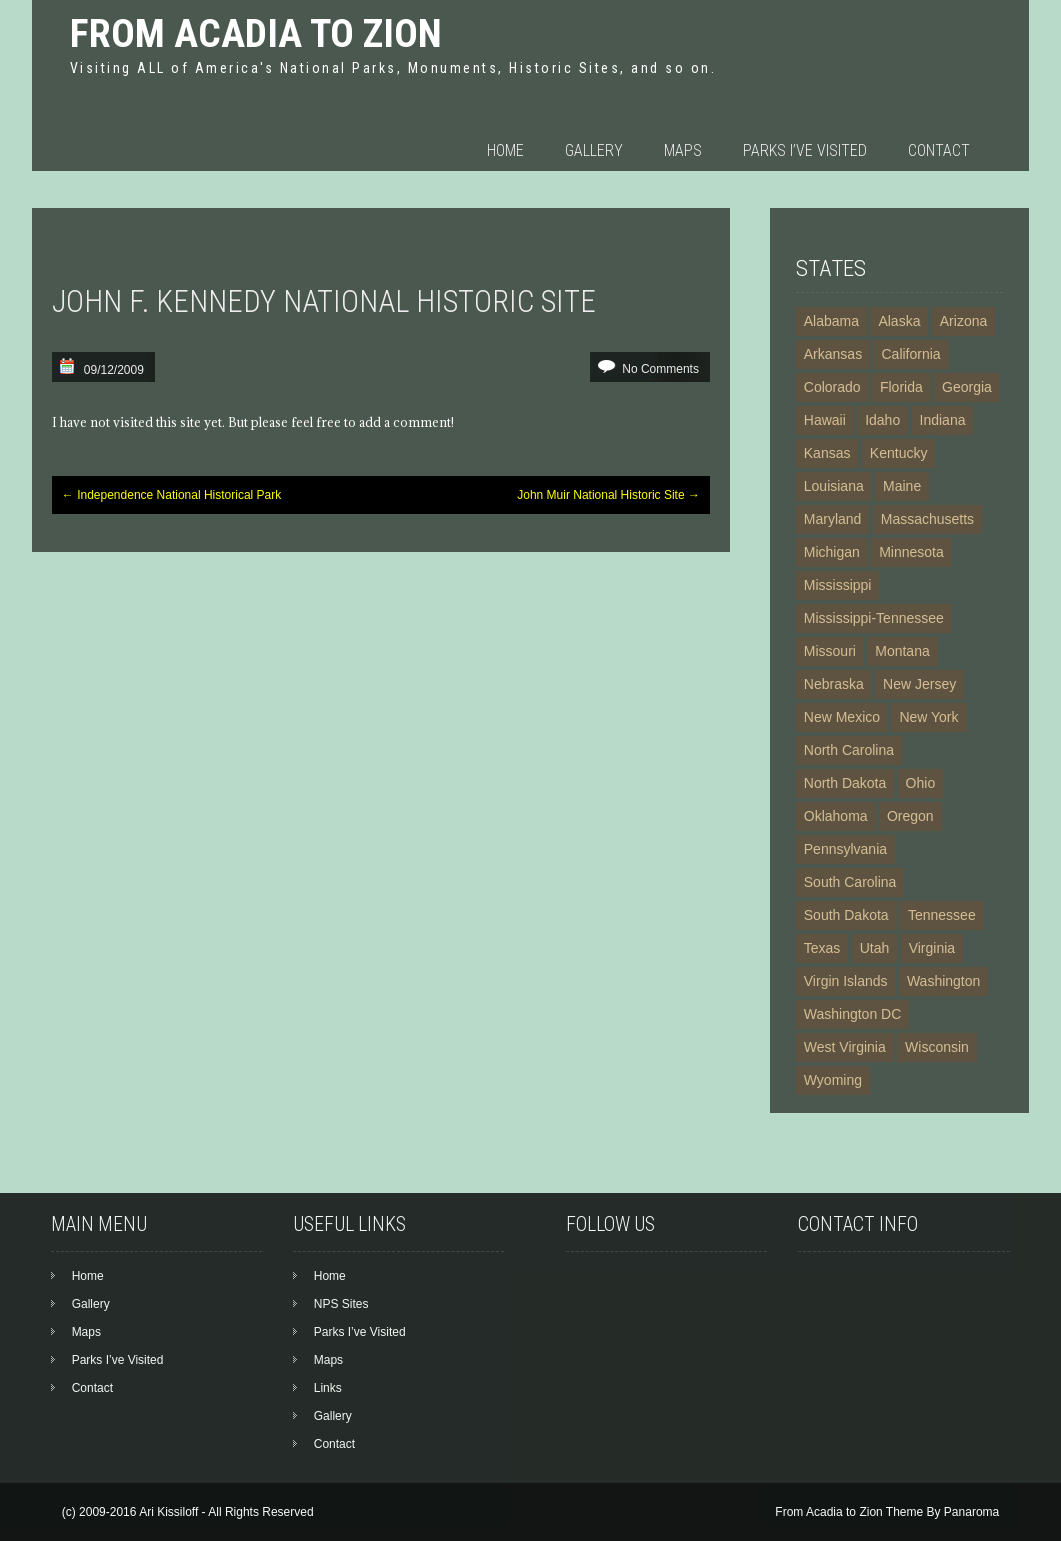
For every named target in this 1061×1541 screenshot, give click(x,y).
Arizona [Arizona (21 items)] (963, 321)
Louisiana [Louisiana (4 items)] (834, 486)
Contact (939, 150)
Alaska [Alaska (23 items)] (899, 321)
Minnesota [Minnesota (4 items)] (911, 552)
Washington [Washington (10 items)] (943, 981)
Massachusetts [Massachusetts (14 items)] (927, 519)
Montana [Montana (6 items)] (902, 651)
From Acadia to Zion (256, 33)
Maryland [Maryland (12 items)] (833, 519)
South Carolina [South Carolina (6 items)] (850, 882)
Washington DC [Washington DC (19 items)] (853, 1014)
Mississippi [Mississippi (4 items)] (838, 585)
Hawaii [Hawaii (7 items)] (825, 420)
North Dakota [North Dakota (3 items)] (845, 783)
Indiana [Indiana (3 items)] (943, 420)
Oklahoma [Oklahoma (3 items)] (836, 816)
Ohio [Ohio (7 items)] (921, 783)
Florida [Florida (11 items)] (901, 387)
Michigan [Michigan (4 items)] (832, 552)
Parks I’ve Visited (805, 150)
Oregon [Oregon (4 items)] (910, 816)
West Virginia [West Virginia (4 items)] (845, 1047)
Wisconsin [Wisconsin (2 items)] (937, 1047)
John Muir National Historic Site (608, 495)
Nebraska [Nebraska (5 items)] (834, 684)
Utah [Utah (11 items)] (875, 948)
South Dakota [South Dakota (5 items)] (846, 915)
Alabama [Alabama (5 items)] (831, 321)
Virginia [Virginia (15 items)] (932, 948)
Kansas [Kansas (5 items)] (827, 453)
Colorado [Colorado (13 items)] (832, 387)
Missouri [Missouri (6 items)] (830, 651)
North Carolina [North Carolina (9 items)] (849, 750)
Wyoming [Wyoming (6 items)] (833, 1080)
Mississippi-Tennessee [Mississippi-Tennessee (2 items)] (874, 618)
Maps (683, 150)
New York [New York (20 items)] (928, 717)
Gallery (594, 150)
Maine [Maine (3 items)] (902, 486)
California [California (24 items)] (910, 354)
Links (328, 1388)
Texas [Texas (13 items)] (822, 948)
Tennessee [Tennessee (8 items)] (942, 915)
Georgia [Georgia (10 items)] (967, 387)
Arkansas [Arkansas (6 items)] (833, 354)
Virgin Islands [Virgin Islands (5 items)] (846, 981)
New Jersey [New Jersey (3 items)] (919, 684)
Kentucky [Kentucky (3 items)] (899, 453)
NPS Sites (341, 1304)
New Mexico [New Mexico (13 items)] (842, 717)
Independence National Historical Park (171, 495)
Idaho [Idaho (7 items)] (882, 420)
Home (505, 150)
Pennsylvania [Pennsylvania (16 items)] (845, 849)
